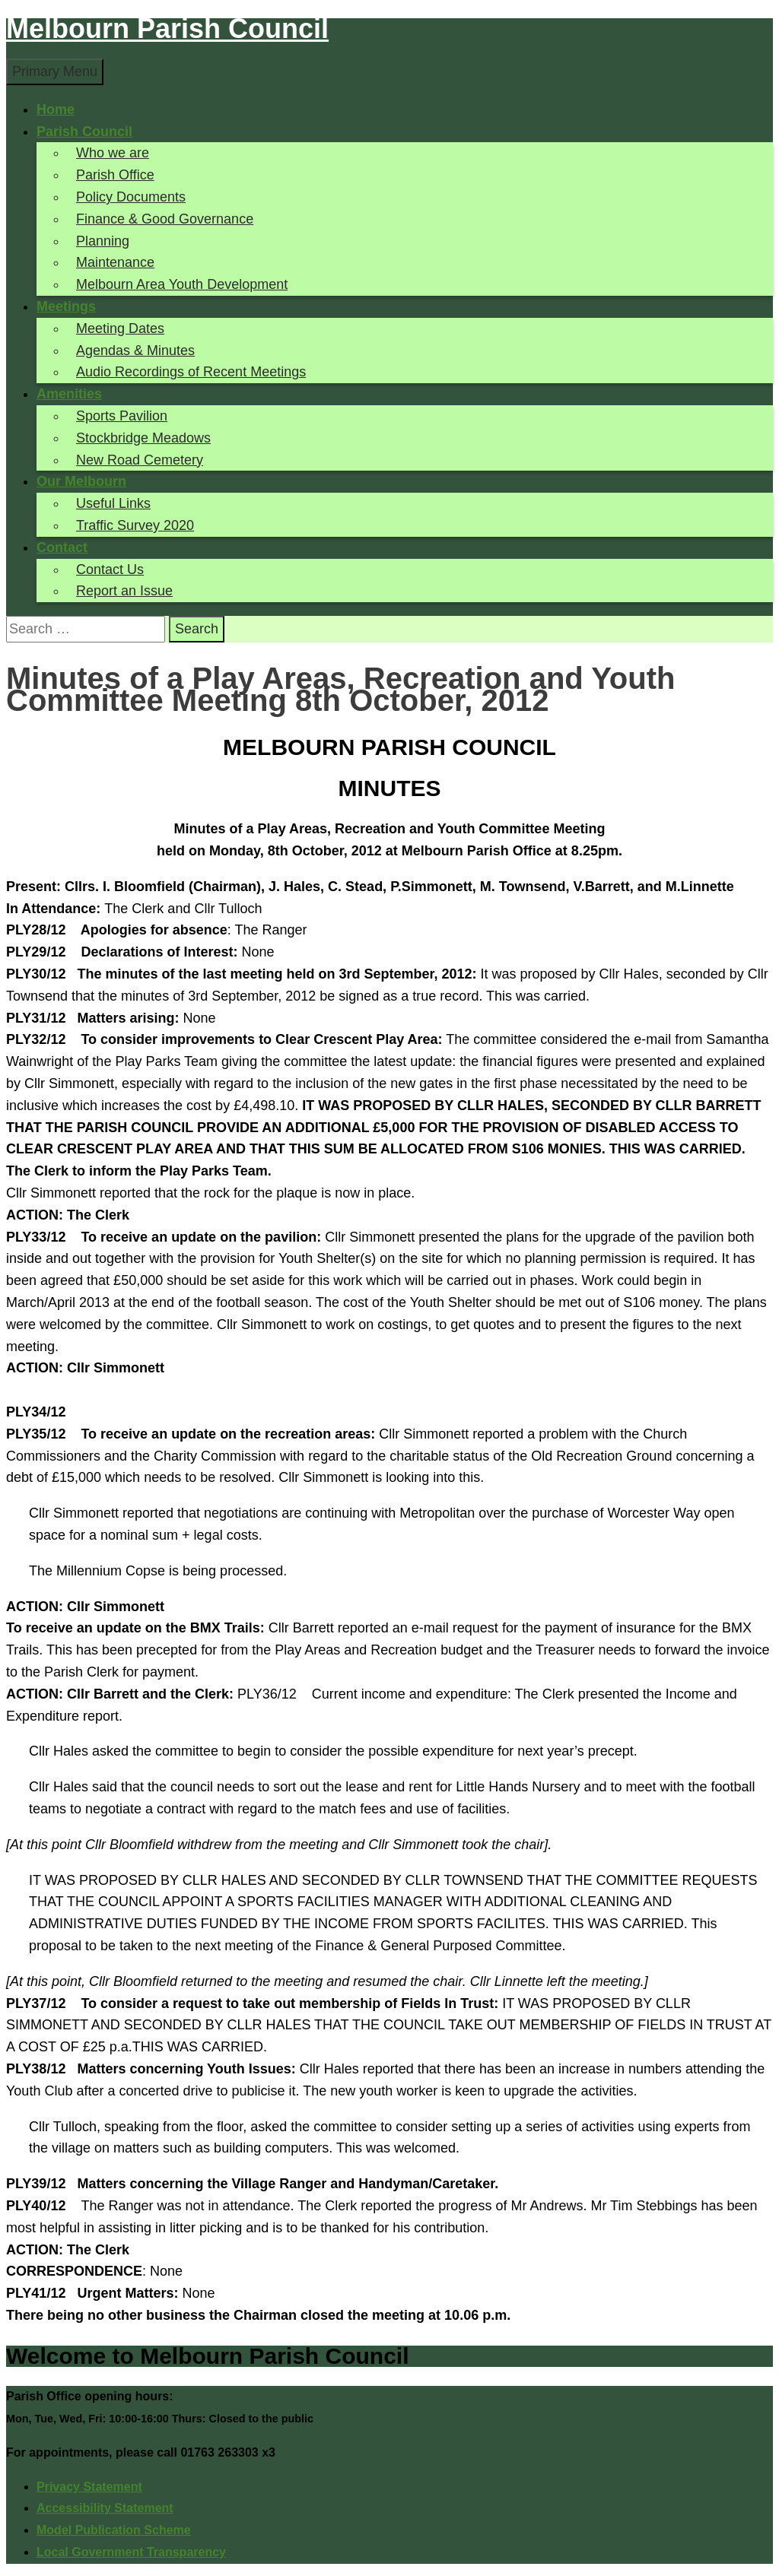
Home (56, 109)
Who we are (112, 152)
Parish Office (115, 174)
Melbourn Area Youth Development (182, 284)
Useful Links (113, 503)
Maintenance (115, 262)
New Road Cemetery (139, 460)
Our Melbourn (81, 481)
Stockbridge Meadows (143, 438)
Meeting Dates (120, 328)
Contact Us (110, 569)
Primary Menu (54, 71)
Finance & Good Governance (164, 219)
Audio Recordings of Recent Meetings (191, 371)
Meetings (66, 306)
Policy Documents (131, 197)
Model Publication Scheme (114, 2530)
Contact (62, 547)
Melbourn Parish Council (167, 28)
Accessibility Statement (105, 2507)
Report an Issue (124, 590)
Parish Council (84, 131)
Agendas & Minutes (135, 350)
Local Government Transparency (131, 2552)
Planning (102, 241)
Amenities (69, 393)
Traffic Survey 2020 (135, 525)
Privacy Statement (89, 2486)
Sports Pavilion (121, 416)
